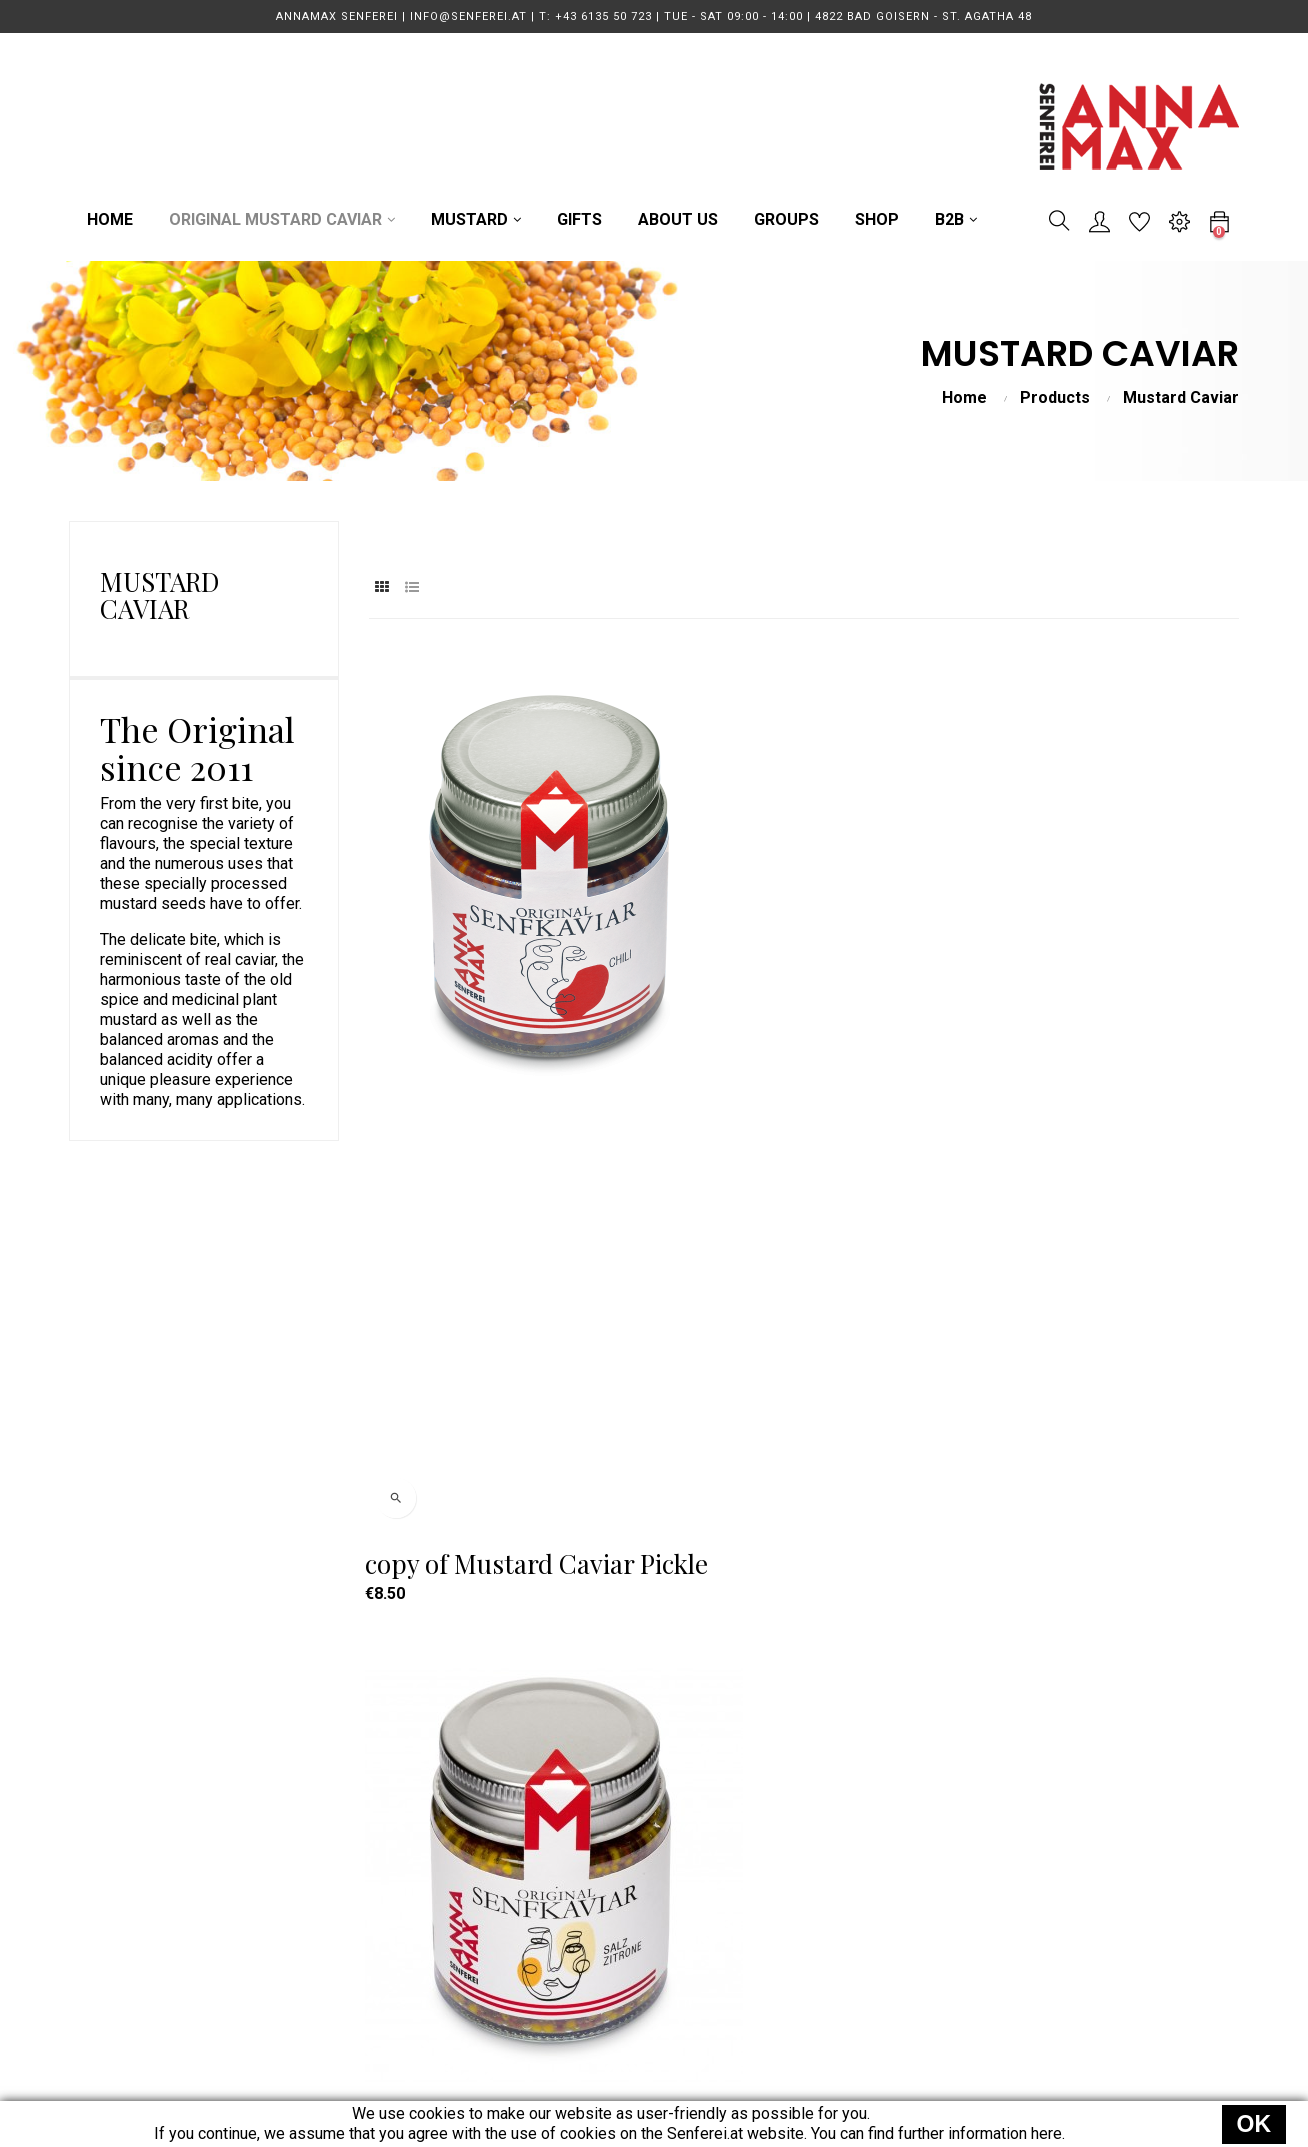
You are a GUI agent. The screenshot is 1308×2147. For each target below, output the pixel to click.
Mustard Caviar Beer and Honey (1088, 1021)
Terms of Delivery (851, 1821)
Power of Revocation (862, 1965)
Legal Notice (833, 1929)
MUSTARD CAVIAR (614, 1821)
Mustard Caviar (159, 595)
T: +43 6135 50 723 (377, 1821)
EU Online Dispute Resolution (891, 2001)
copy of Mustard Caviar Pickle (503, 1021)
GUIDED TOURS (604, 1893)
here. (1048, 2133)
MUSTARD (585, 1857)
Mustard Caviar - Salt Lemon (794, 1021)
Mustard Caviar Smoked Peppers (766, 1470)
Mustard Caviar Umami (1104, 1470)
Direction (340, 1893)
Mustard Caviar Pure (489, 1470)
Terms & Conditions (857, 1857)
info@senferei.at (367, 1857)
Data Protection (843, 1893)
